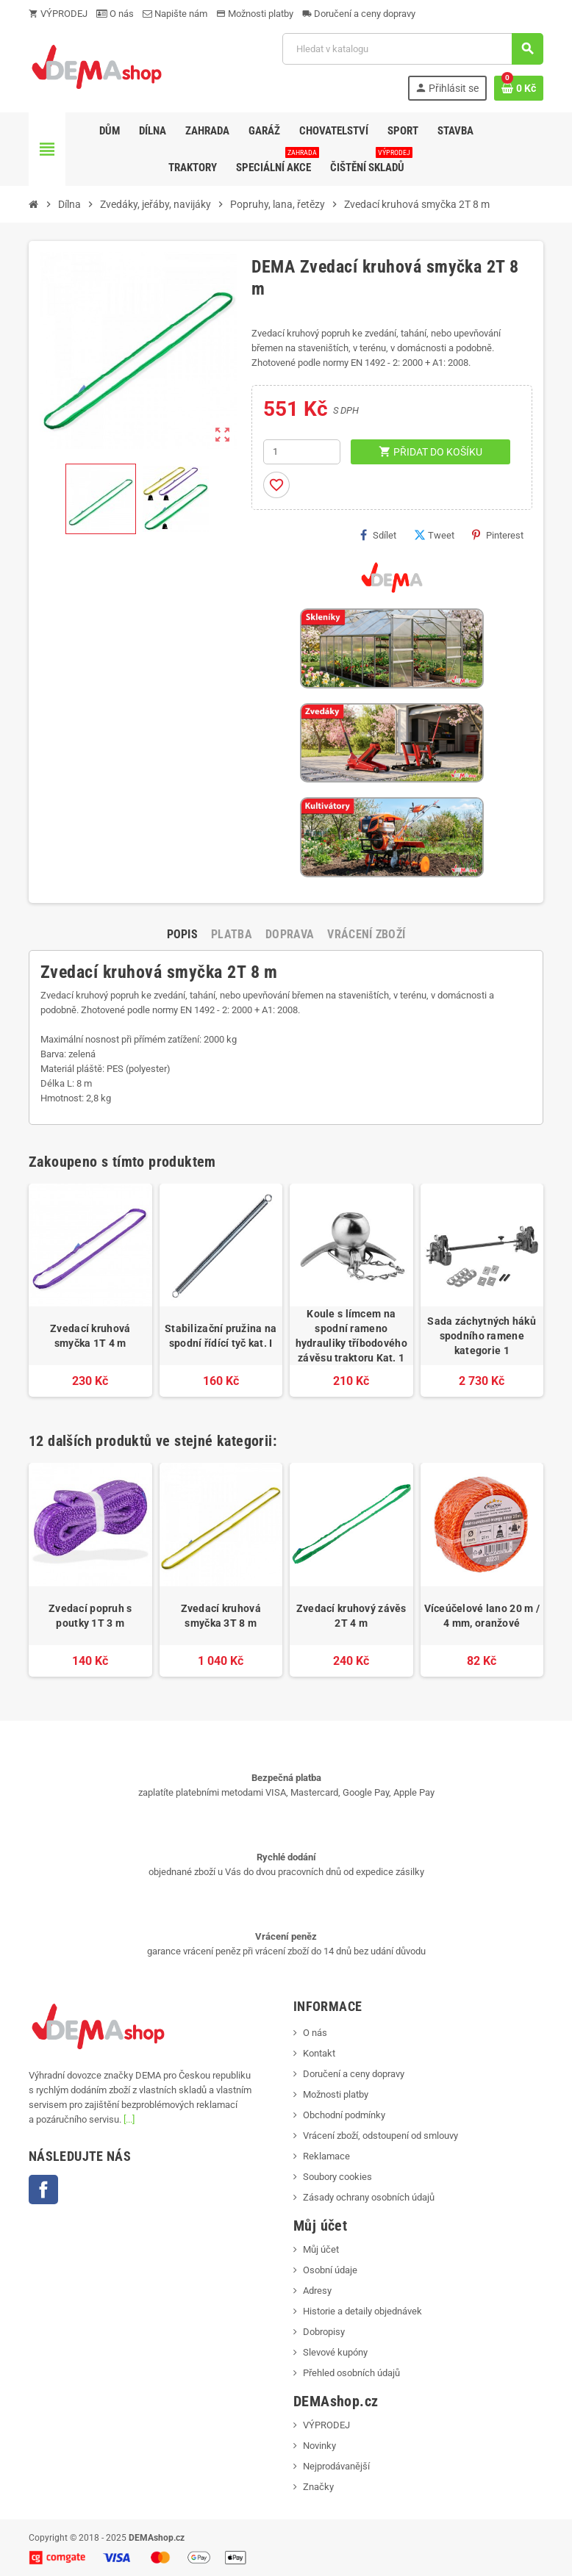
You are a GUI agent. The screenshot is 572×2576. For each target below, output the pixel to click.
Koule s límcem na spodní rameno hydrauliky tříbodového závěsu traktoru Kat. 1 (351, 1336)
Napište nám (175, 13)
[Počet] (301, 451)
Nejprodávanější (336, 2466)
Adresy (317, 2290)
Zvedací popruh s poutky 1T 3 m (90, 1615)
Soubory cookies (337, 2176)
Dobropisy (324, 2331)
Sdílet (378, 535)
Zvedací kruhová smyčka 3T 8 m (221, 1615)
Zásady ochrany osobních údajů (369, 2197)
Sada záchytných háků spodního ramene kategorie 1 (481, 1335)
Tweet (434, 535)
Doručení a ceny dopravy (358, 13)
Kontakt (319, 2053)
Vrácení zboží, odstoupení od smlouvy (380, 2135)
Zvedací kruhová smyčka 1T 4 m (90, 1336)
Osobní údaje (330, 2269)
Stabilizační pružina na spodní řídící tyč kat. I (220, 1336)
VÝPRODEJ (58, 13)
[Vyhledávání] (412, 49)
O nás (115, 13)
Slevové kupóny (335, 2352)
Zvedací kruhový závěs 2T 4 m (351, 1615)
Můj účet (321, 2249)
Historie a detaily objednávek (362, 2311)
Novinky (319, 2445)
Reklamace (326, 2156)
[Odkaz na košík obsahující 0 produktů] (518, 88)
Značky (318, 2486)
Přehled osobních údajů (351, 2372)
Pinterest (497, 535)
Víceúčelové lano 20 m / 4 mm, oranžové (482, 1615)
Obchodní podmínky (344, 2114)
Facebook (43, 2189)
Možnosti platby (254, 13)
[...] (129, 2119)
